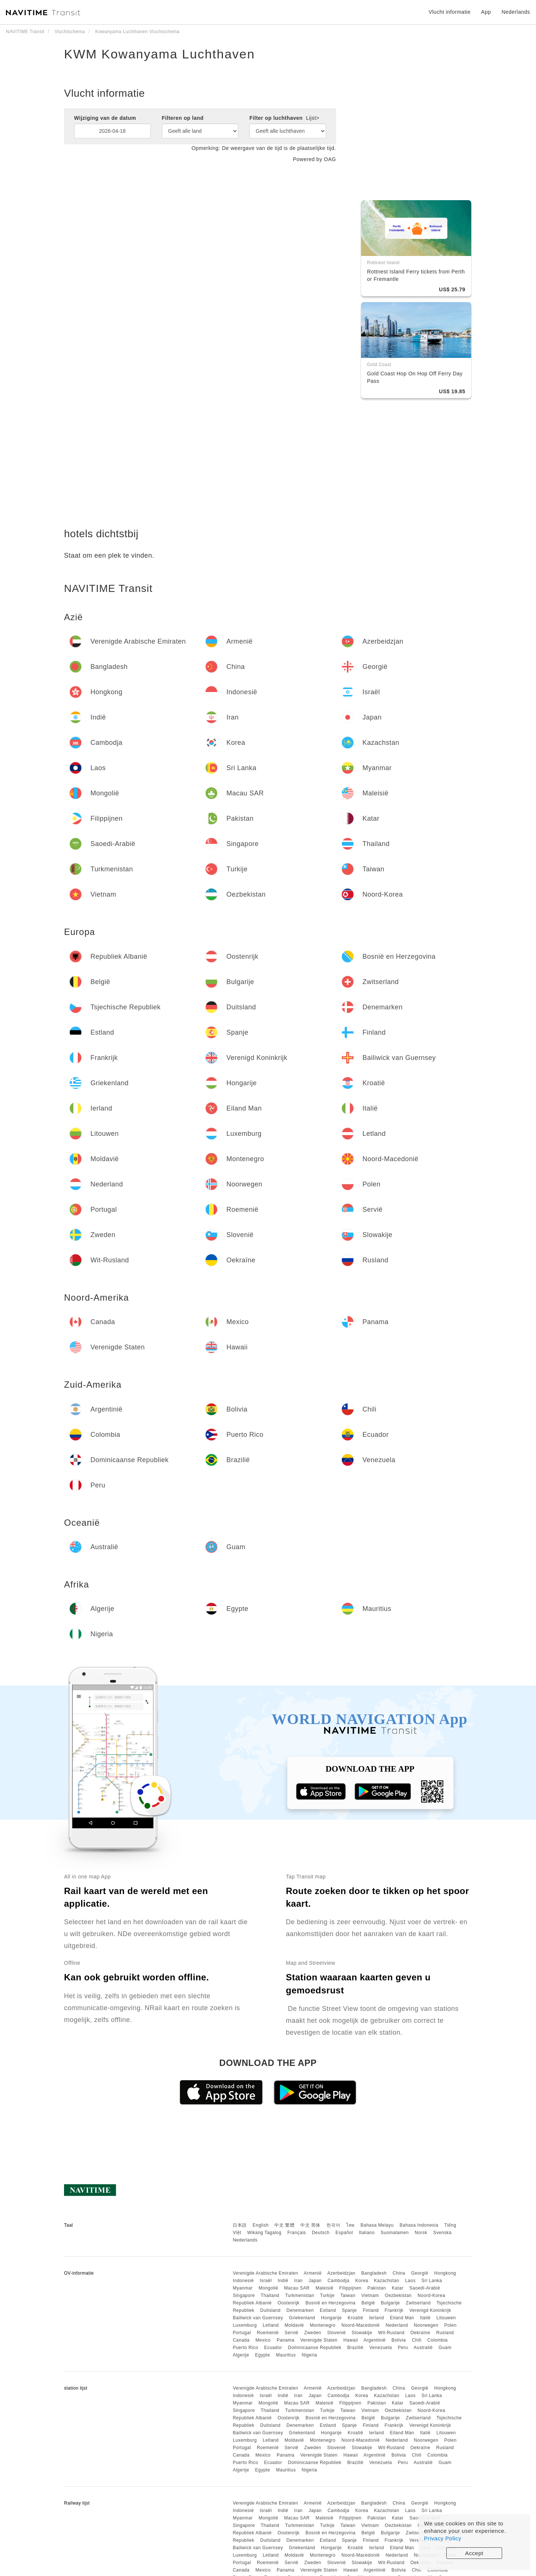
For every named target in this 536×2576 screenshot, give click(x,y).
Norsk (421, 2232)
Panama (285, 2340)
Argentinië (375, 2340)
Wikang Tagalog (264, 2232)
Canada (241, 2340)
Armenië (313, 2273)
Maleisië (325, 2288)
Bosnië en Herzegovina (331, 2303)
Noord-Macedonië (360, 2325)
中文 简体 (310, 2225)
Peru (403, 2347)
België (368, 2303)
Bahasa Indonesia (419, 2225)
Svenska (442, 2232)
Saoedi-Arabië (424, 2288)
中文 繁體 (284, 2225)
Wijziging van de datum (105, 118)
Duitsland (270, 2310)
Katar (397, 2288)
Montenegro (322, 2325)
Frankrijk (394, 2310)
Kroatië (355, 2317)
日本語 (240, 2225)
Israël (266, 2280)
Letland (271, 2325)
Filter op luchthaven (284, 118)
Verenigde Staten (319, 2340)
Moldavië (294, 2325)
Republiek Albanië (252, 2303)
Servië (291, 2332)
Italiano (367, 2232)
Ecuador (273, 2347)
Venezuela (380, 2347)
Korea (361, 2280)
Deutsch (321, 2232)
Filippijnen (350, 2288)
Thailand (270, 2295)
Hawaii (351, 2340)
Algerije (241, 2355)
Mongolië (268, 2288)
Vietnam (370, 2295)
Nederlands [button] (515, 12)
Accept (474, 2553)
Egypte (262, 2355)
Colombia (437, 2340)
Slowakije (362, 2332)
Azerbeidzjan (341, 2273)
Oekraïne (420, 2332)
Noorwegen (426, 2325)
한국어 (333, 2225)
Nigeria (310, 2355)
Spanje (349, 2310)
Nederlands (245, 2240)
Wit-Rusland (391, 2332)
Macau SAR (297, 2288)
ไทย (350, 2225)
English (261, 2225)
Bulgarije (390, 2303)
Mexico (263, 2340)
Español (344, 2232)
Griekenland (302, 2317)
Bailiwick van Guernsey (258, 2317)
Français (296, 2232)
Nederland (397, 2325)
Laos (410, 2280)
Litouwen (446, 2317)
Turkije (327, 2295)
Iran (298, 2280)
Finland (371, 2310)
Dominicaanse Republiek (314, 2347)
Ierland (376, 2317)
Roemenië (268, 2332)
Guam (445, 2347)
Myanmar (243, 2288)
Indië (283, 2280)
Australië (423, 2347)
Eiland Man (402, 2317)
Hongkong (445, 2273)
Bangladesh (374, 2273)
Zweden (312, 2332)
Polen (450, 2325)
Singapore (244, 2295)
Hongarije (331, 2317)
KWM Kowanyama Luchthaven (159, 54)
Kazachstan (386, 2280)
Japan (315, 2280)
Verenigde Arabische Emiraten (265, 2273)
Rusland (445, 2332)
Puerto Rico (245, 2347)
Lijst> (312, 118)
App (486, 12)
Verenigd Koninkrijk (430, 2310)
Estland (328, 2310)
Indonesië (243, 2280)
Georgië (419, 2273)
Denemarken (300, 2310)
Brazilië (355, 2347)
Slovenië (336, 2332)
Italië (425, 2317)
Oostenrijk (289, 2303)
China (399, 2273)
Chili (416, 2340)
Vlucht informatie (449, 12)
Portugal (242, 2332)
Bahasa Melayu (377, 2225)
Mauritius (286, 2355)
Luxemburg (245, 2325)
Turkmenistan (299, 2295)
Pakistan (376, 2288)
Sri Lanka (431, 2280)
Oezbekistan (398, 2295)
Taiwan (347, 2295)
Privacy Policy (442, 2538)
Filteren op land (183, 118)
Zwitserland (418, 2303)
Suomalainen (395, 2232)
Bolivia (399, 2340)
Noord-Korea (431, 2295)
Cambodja (339, 2280)
